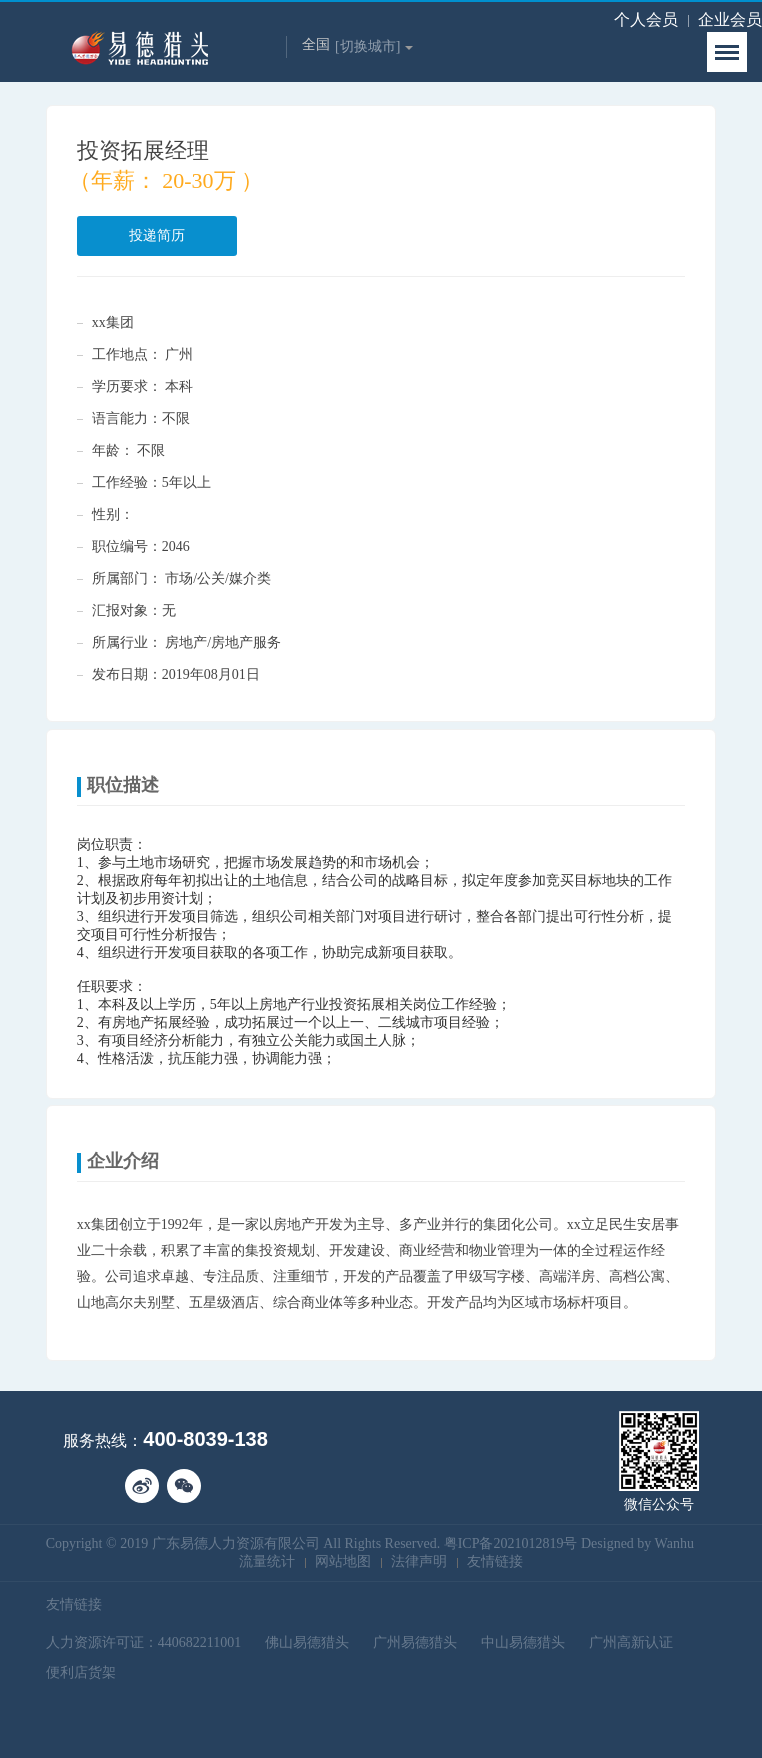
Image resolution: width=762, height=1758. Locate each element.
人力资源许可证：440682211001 (143, 1642)
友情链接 (495, 1561)
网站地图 (343, 1561)
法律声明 (419, 1561)
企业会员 (730, 19)
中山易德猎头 (523, 1642)
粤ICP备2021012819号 (511, 1543)
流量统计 (267, 1561)
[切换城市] (374, 46)
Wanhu (674, 1543)
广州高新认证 (631, 1642)
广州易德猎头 (415, 1642)
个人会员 (646, 19)
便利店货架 (81, 1672)
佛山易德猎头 (307, 1642)
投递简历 (157, 235)
